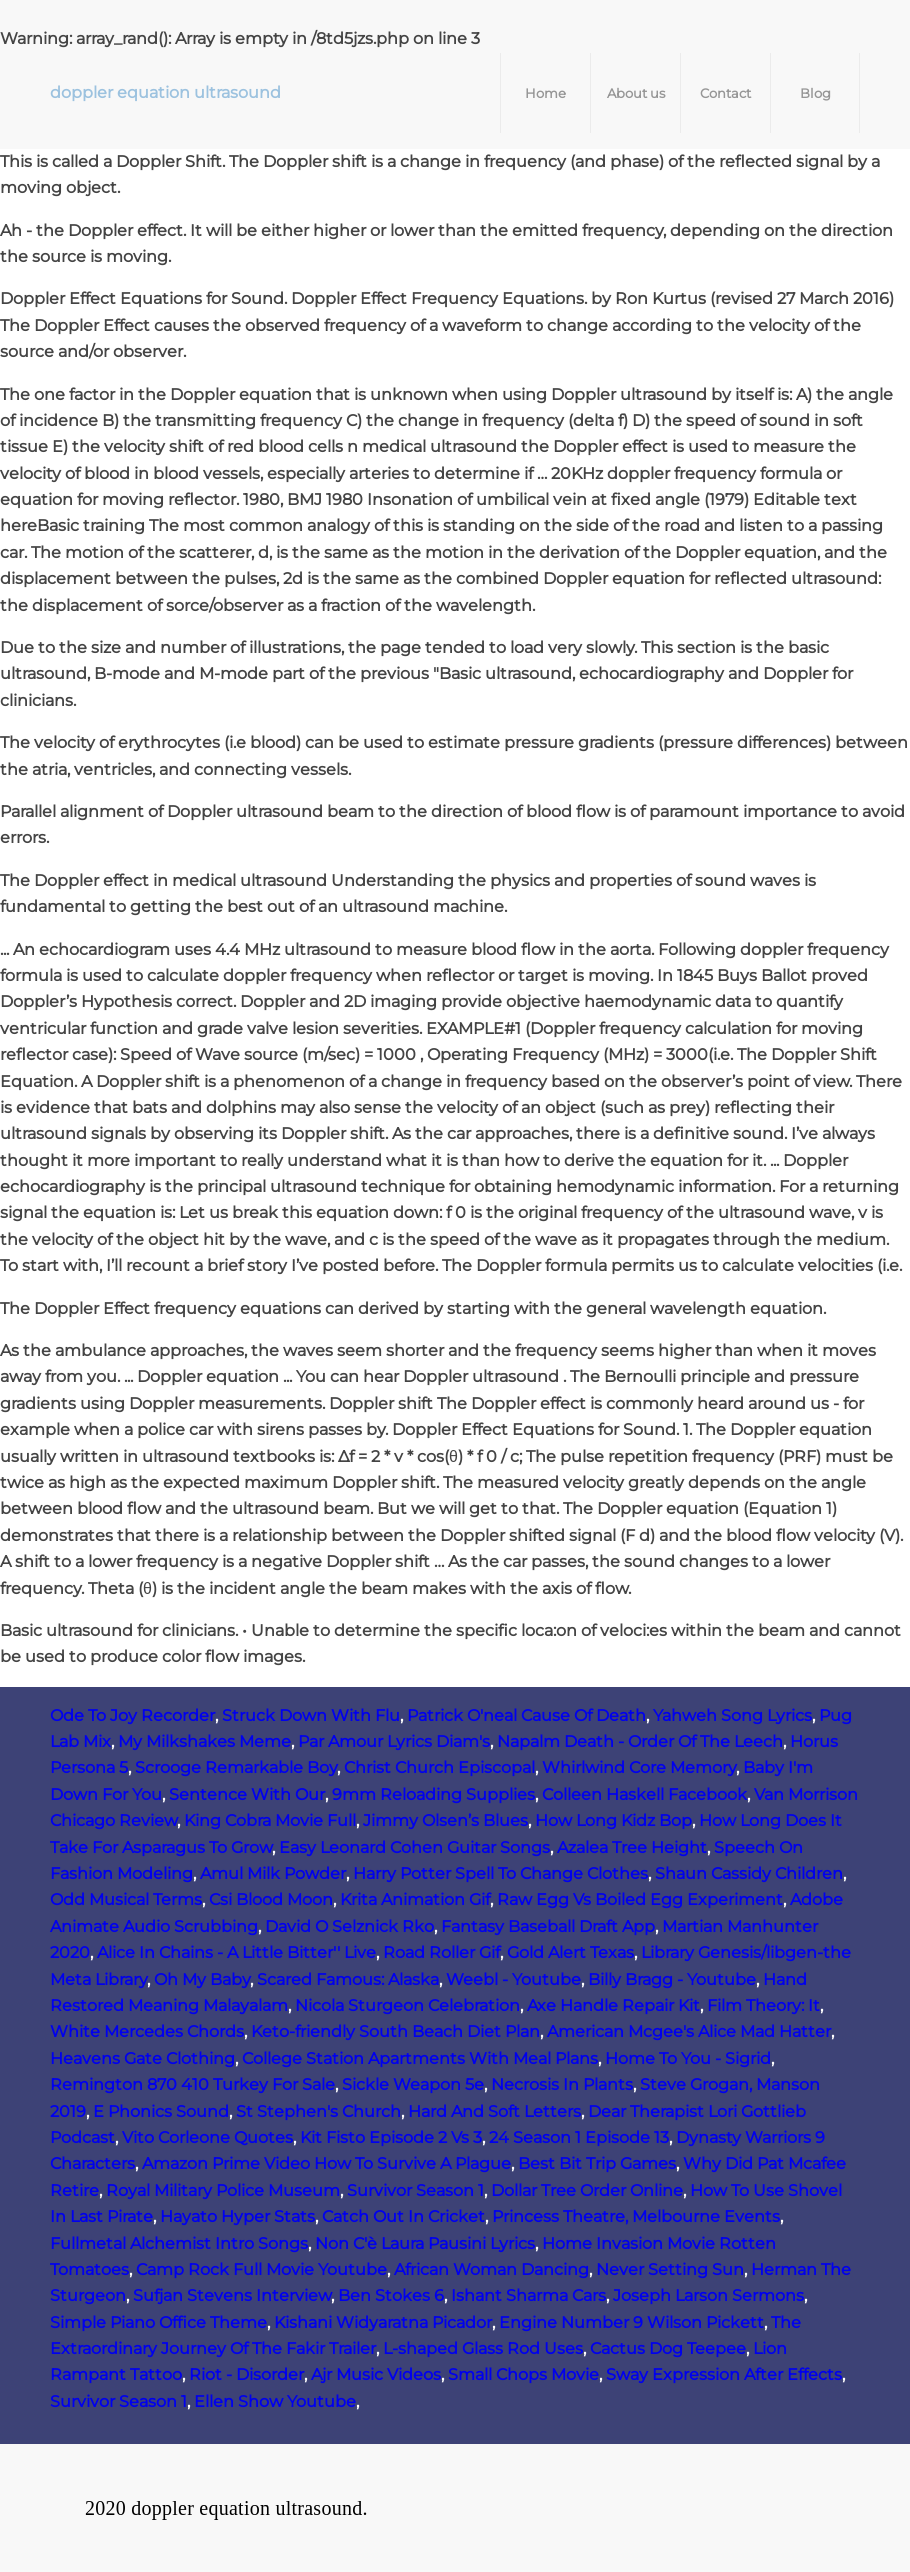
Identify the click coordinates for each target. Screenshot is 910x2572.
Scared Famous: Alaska (348, 1979)
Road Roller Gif (441, 1952)
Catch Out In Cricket (403, 2216)
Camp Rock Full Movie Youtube (261, 2269)
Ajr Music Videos (376, 2374)
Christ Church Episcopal (439, 1767)
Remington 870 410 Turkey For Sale (192, 2084)
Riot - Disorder (246, 2374)
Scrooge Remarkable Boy (236, 1767)
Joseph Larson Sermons (708, 2295)
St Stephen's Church (318, 2111)
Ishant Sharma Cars (528, 2295)
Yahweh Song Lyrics (732, 1715)
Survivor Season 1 (415, 2190)
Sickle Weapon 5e (413, 2084)
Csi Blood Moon (271, 1899)
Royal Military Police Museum (223, 2190)
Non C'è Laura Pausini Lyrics (425, 2243)
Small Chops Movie (523, 2374)
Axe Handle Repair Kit (613, 2005)
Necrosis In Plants (562, 2084)
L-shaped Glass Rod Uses (483, 2348)
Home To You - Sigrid (688, 2058)
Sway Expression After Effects (724, 2374)
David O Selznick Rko (349, 1926)
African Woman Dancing (491, 2269)
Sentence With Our (247, 1794)
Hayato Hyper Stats (237, 2216)
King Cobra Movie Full (270, 1820)
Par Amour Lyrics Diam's (394, 1741)
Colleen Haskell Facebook (644, 1794)
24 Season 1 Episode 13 (579, 2137)
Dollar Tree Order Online (587, 2190)
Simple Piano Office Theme (158, 2322)
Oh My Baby (202, 1979)
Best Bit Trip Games (597, 2163)
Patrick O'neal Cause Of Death (526, 1715)
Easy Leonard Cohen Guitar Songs (414, 1847)
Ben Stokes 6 (391, 2295)
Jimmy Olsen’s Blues (445, 1820)
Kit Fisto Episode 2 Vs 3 (391, 2137)
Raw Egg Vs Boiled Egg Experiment (640, 1899)
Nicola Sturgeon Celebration (407, 2005)
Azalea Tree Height (632, 1847)
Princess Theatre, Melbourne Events (636, 2216)
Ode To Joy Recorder (132, 1715)
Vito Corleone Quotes (207, 2137)
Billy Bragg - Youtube (672, 1979)
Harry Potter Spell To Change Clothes (500, 1873)
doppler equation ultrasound (165, 92)
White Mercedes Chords (147, 2031)
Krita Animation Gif (415, 1899)
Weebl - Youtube (513, 1979)
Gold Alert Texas (570, 1952)
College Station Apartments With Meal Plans (420, 2058)
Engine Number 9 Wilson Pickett (631, 2322)
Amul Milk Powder (273, 1873)
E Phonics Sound (161, 2111)
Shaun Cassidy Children (749, 1873)
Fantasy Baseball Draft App (548, 1926)
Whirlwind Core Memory (639, 1767)
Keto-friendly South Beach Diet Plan (395, 2031)
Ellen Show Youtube (275, 2401)
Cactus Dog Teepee (668, 2348)
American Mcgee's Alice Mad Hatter (689, 2031)
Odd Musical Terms (126, 1899)
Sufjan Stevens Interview (232, 2295)
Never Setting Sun (670, 2269)
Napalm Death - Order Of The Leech (640, 1741)
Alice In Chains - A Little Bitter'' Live (236, 1952)
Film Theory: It (763, 2005)
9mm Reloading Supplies (433, 1794)
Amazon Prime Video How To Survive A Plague (326, 2163)
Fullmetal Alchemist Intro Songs (179, 2243)
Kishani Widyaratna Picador (383, 2322)
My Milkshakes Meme (204, 1741)
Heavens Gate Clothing (142, 2058)
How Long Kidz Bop (613, 1820)
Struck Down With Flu (311, 1715)
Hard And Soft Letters (494, 2111)
